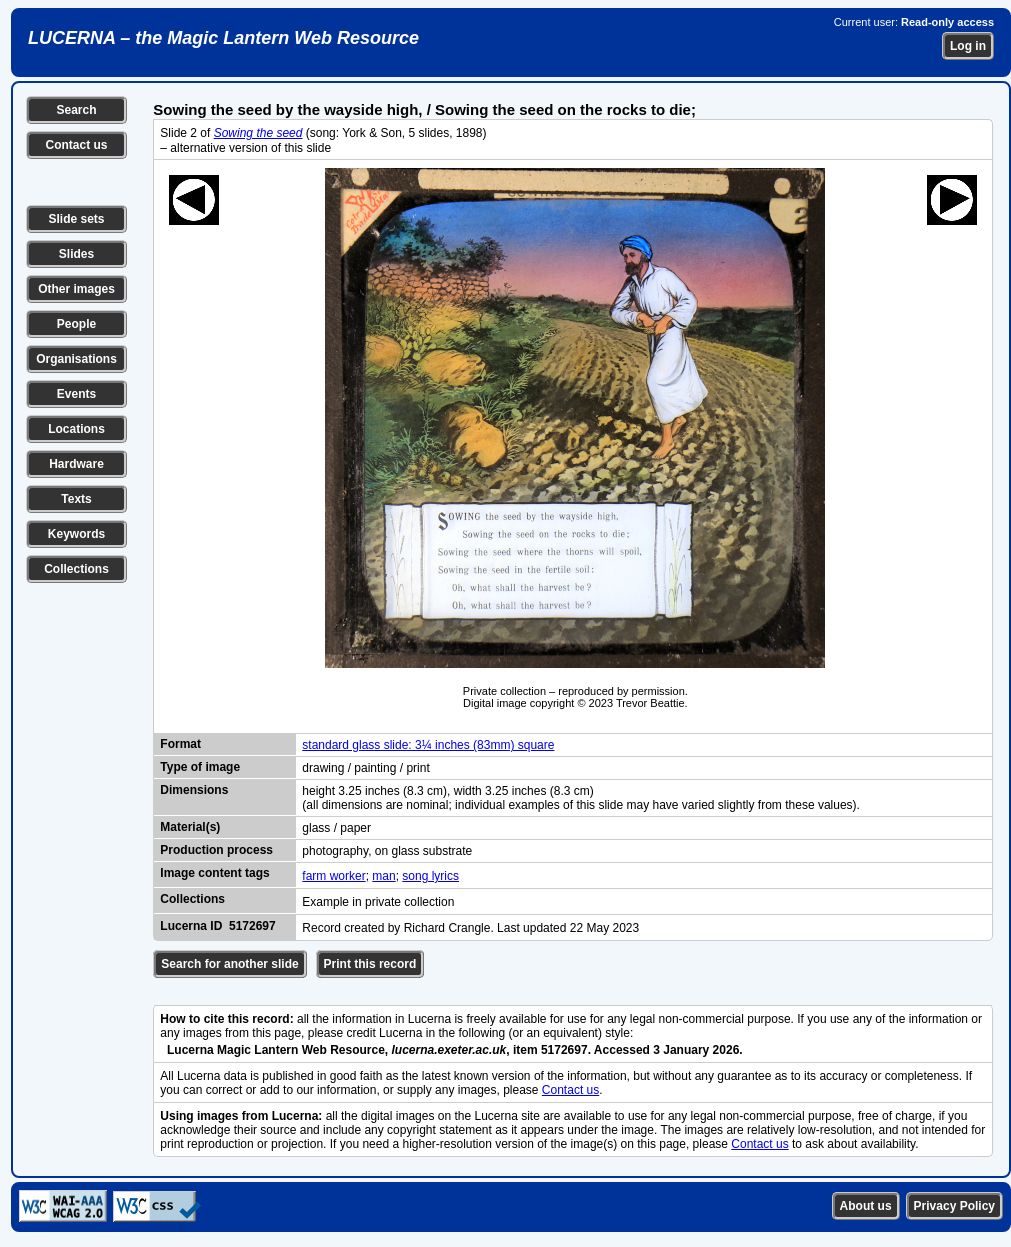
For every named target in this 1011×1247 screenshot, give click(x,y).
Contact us (76, 145)
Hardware (76, 464)
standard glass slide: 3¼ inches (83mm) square (428, 745)
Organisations (76, 359)
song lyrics (430, 876)
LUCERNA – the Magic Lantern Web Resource (223, 38)
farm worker (333, 876)
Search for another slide (229, 964)
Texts (76, 499)
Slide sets (76, 219)
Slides (76, 254)
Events (76, 394)
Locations (76, 429)
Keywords (76, 534)
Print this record (370, 964)
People (76, 324)
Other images (76, 289)
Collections (76, 569)
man (383, 876)
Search (76, 110)
